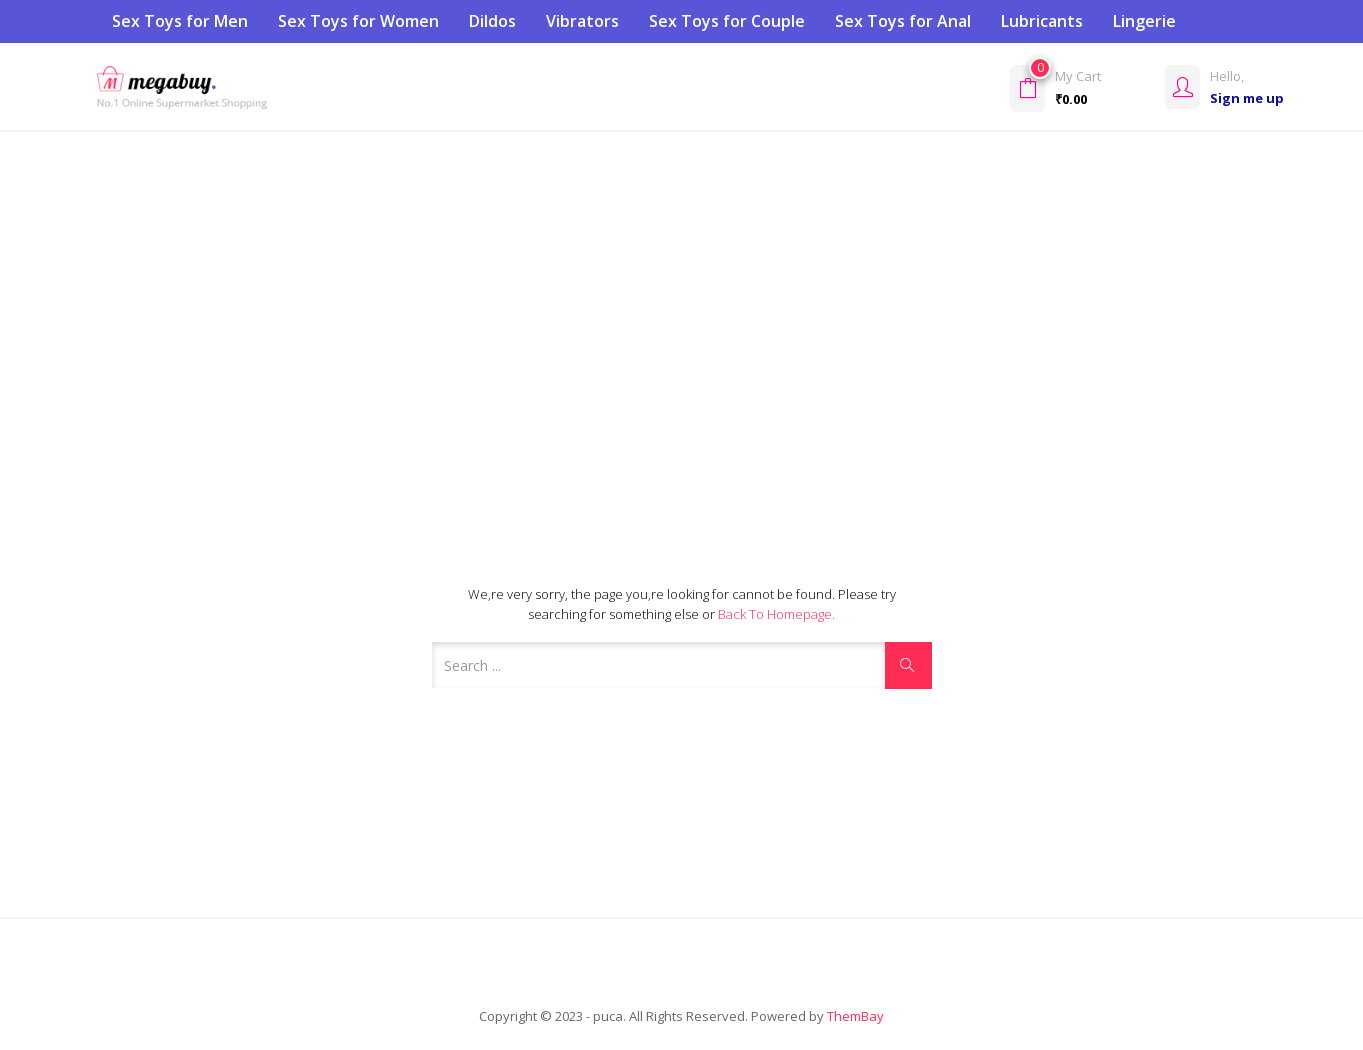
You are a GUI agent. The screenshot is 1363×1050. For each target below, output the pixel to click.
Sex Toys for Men (180, 21)
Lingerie (1144, 21)
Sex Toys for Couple (727, 21)
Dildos (492, 21)
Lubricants (1042, 21)
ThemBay (855, 1016)
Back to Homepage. (776, 614)
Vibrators (582, 21)
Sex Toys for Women (358, 21)
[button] (1083, 86)
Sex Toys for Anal (903, 21)
